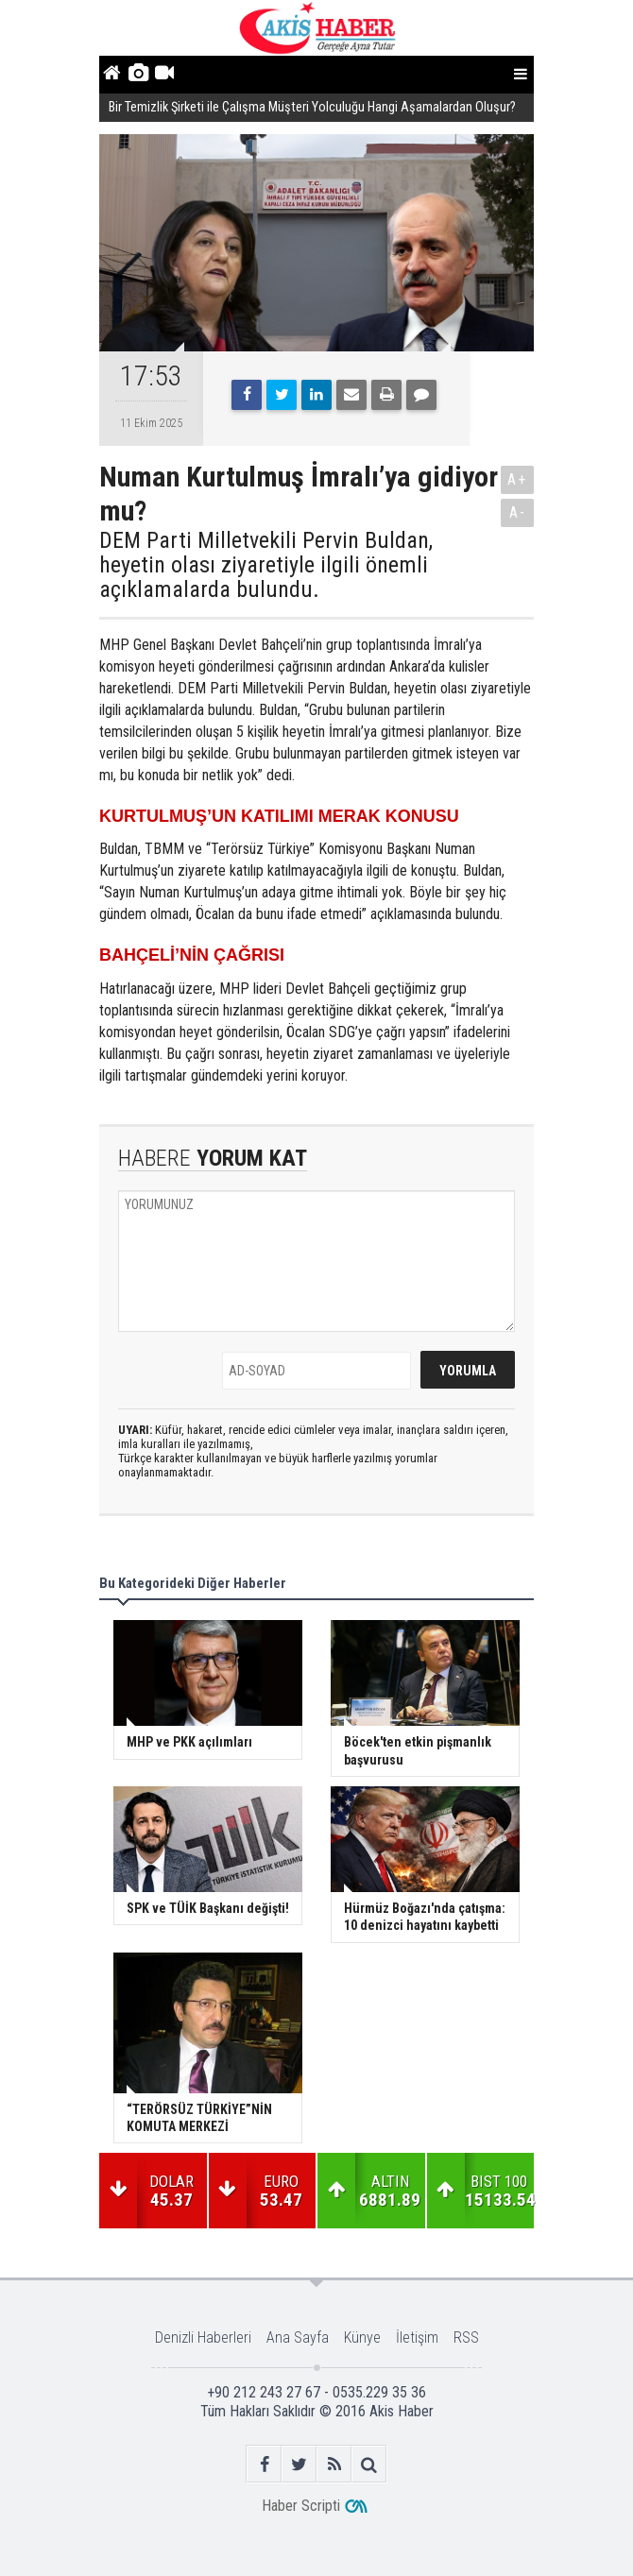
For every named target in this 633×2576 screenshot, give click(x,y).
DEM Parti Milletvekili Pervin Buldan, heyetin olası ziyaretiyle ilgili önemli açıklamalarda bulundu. (266, 565)
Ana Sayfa (297, 2337)
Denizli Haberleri (203, 2337)
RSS (466, 2337)
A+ (517, 479)
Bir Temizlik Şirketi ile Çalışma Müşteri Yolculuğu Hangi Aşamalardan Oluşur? (314, 107)
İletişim (417, 2337)
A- (517, 512)
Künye (362, 2337)
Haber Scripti (301, 2506)
